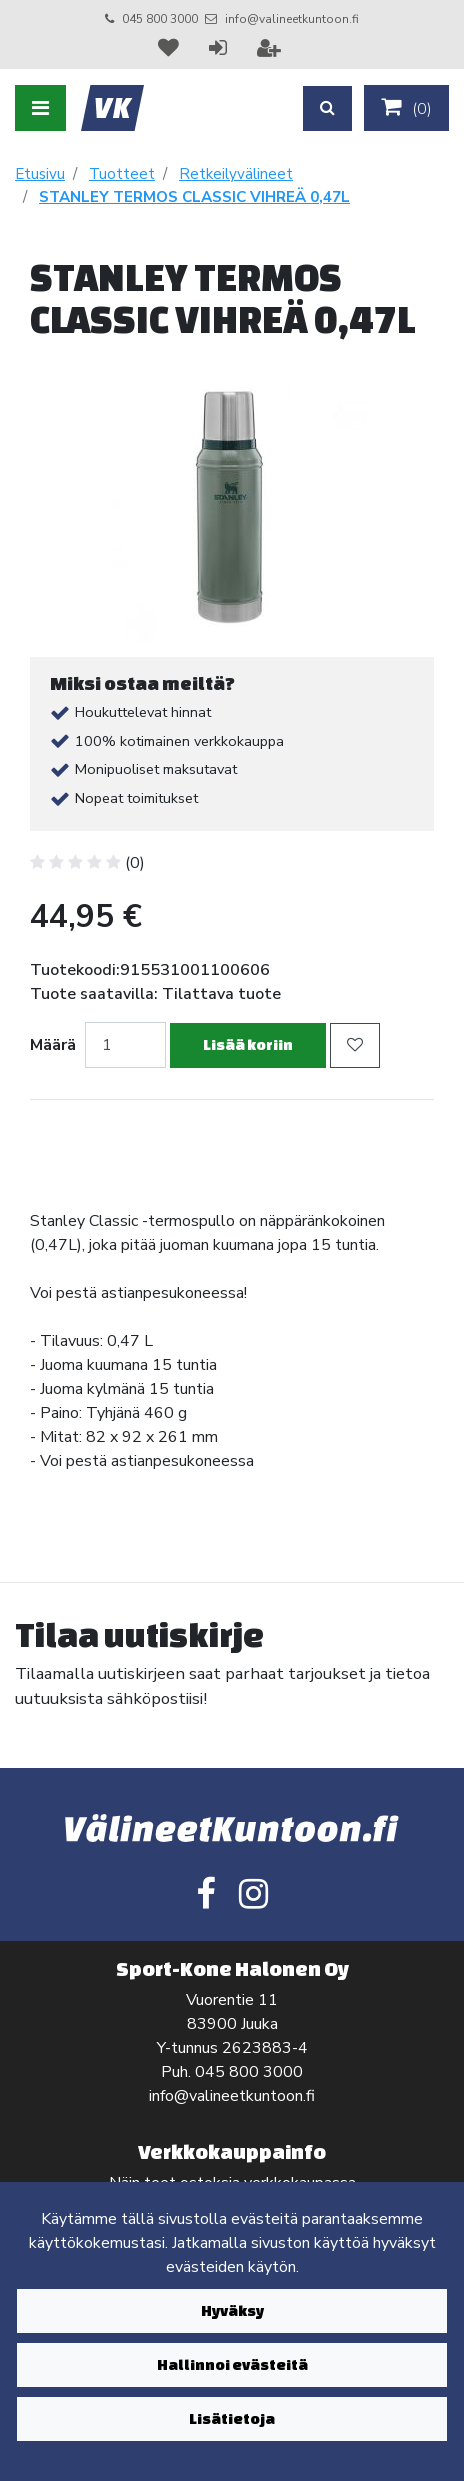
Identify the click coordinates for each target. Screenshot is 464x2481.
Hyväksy (232, 2310)
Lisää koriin (248, 1044)
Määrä (53, 1045)
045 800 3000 (160, 19)
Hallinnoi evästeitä (232, 2364)
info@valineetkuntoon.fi (292, 19)
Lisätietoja (232, 2418)
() (406, 108)
